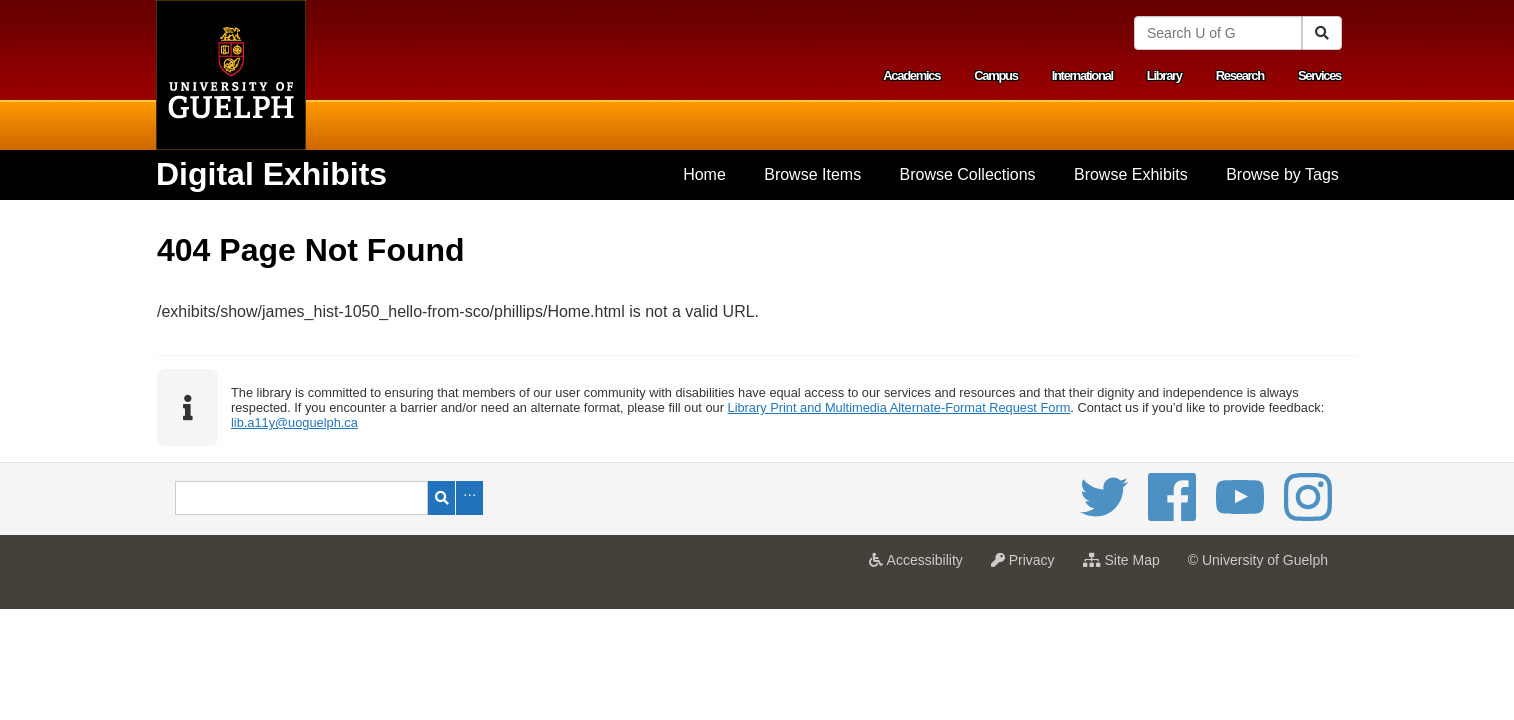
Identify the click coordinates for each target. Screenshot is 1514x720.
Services (1319, 75)
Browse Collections (968, 174)
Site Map (1126, 566)
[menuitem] (704, 175)
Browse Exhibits (1131, 174)
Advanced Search (469, 498)
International (1082, 75)
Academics (911, 75)
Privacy (1028, 566)
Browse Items (812, 174)
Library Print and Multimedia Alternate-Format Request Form (899, 407)
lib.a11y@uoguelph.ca (294, 422)
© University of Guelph (1258, 560)
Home (704, 174)
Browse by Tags (1282, 174)
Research (1240, 75)
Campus (996, 75)
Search (441, 498)
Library (1164, 75)
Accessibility (920, 566)
